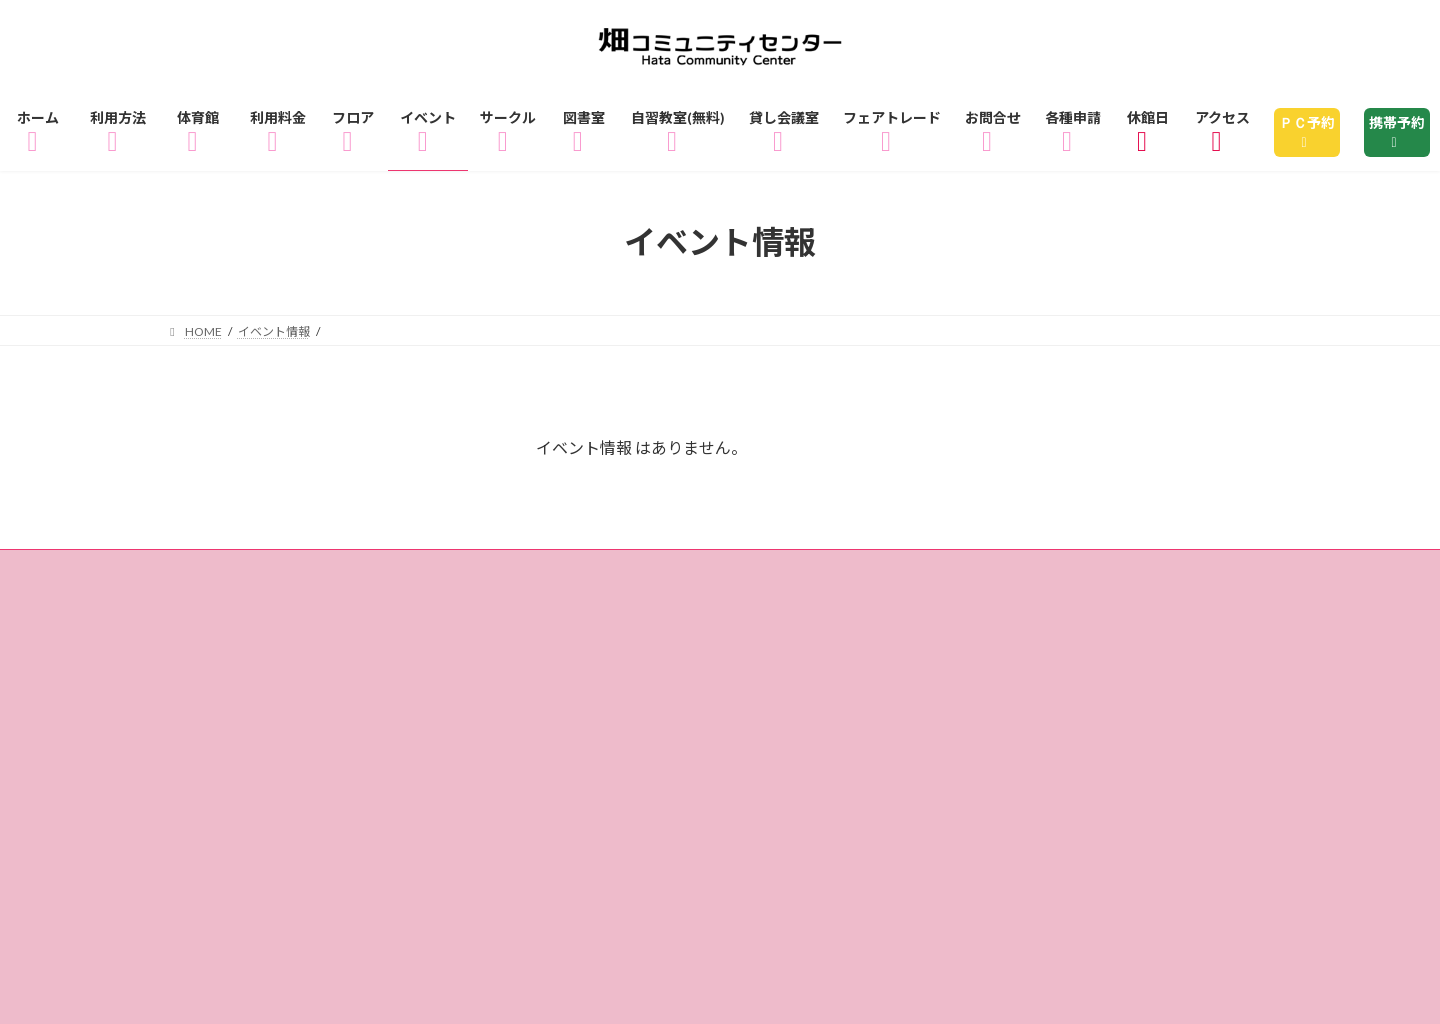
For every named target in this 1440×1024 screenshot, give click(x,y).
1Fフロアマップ (968, 575)
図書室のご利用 (705, 604)
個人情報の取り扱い (267, 662)
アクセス (466, 633)
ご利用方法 (339, 575)
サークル (557, 604)
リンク (704, 662)
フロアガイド (802, 575)
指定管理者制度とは (1097, 633)
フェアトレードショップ (284, 633)
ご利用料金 (653, 575)
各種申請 (433, 662)
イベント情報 (418, 604)
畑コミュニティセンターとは (856, 633)
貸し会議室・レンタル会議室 (1121, 604)
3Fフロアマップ (251, 604)
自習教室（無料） (888, 604)
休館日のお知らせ (623, 633)
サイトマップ (573, 662)
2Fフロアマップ (1144, 575)
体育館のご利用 (496, 575)
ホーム (217, 575)
